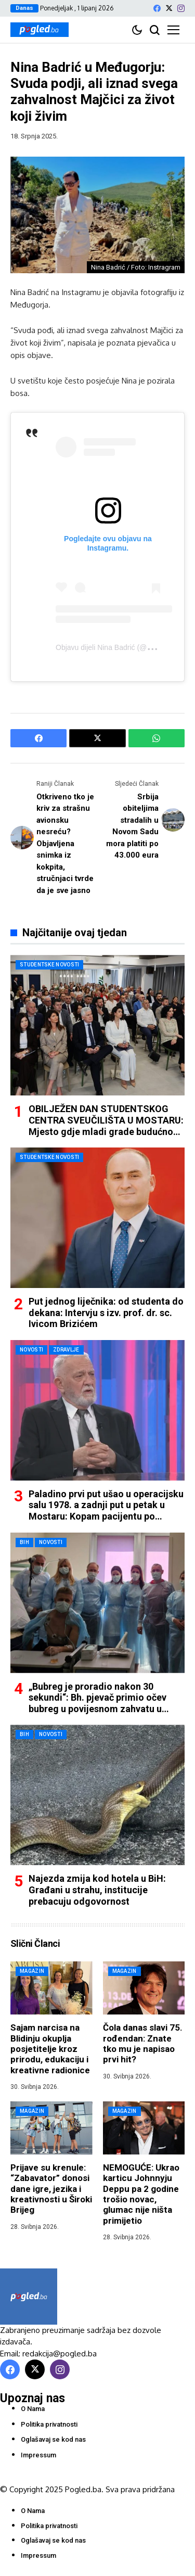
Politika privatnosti (49, 2424)
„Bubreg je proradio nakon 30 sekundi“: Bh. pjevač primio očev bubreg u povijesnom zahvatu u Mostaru (97, 1703)
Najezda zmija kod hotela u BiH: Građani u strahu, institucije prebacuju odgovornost (97, 1889)
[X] (169, 8)
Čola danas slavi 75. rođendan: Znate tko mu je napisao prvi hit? (143, 2043)
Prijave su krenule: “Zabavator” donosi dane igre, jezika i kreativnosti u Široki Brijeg (51, 2188)
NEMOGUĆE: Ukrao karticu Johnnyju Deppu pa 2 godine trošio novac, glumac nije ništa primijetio (141, 2194)
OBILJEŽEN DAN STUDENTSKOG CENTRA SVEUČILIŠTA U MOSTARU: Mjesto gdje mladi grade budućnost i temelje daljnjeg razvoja (106, 1125)
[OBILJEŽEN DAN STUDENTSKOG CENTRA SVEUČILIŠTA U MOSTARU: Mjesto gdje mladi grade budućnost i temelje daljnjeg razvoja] (97, 1025)
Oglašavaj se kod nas (53, 2439)
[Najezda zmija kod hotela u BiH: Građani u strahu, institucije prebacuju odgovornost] (97, 1795)
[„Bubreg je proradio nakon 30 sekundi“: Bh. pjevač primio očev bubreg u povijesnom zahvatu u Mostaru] (97, 1603)
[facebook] (157, 8)
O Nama (33, 2409)
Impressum (38, 2455)
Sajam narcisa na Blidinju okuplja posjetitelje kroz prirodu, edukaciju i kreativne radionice (50, 2048)
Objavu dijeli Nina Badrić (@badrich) (114, 647)
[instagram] (181, 8)
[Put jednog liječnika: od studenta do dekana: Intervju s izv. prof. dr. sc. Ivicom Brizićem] (97, 1217)
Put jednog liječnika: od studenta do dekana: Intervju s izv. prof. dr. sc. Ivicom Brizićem (106, 1312)
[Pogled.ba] (39, 29)
